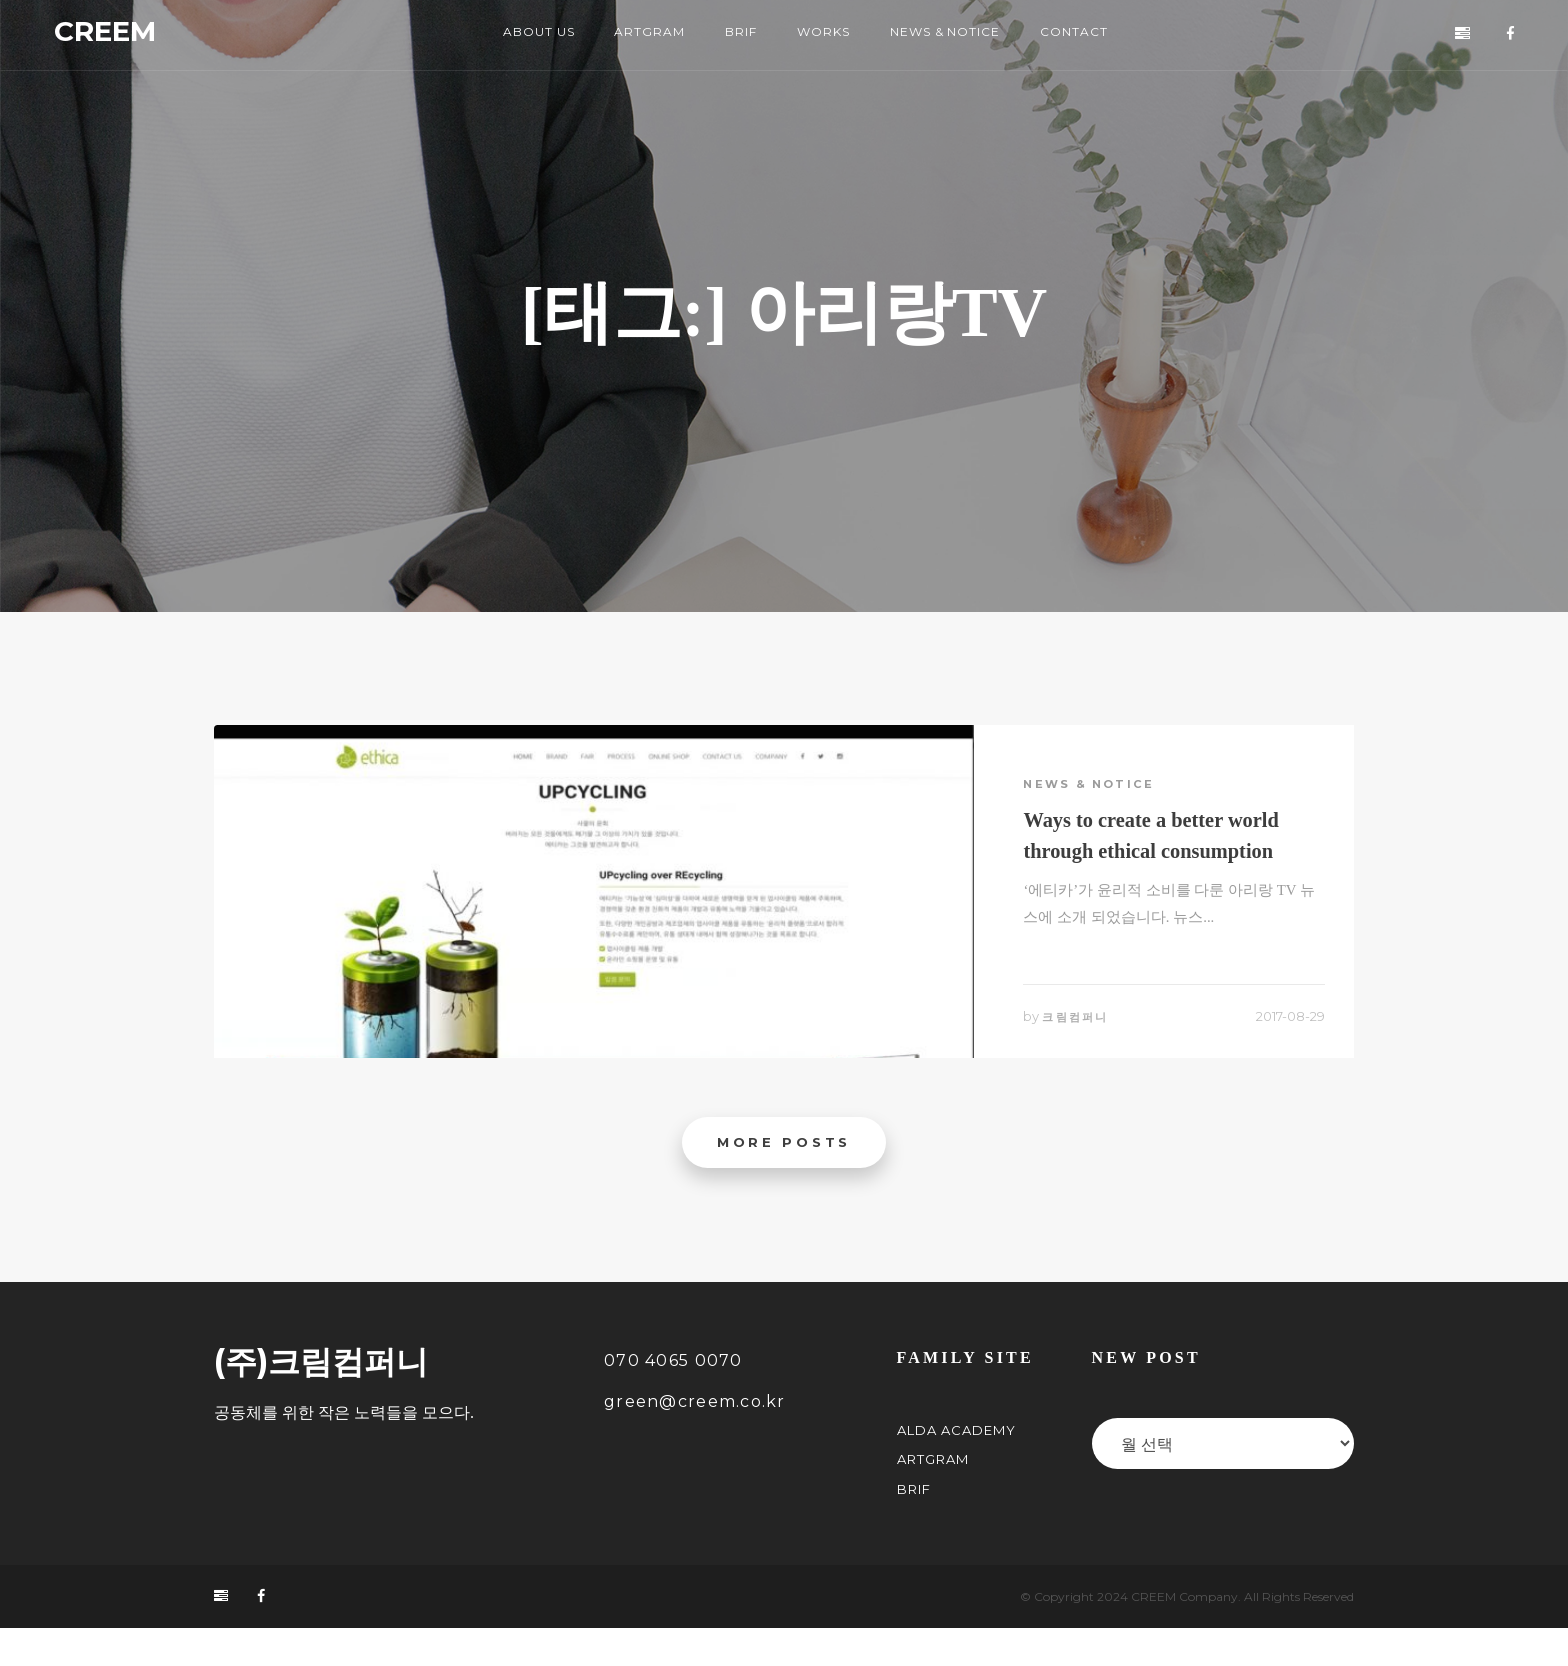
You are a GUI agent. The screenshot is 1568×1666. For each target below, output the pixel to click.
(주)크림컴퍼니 (321, 1399)
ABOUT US (522, 35)
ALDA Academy (956, 1467)
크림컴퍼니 (1084, 1040)
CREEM (131, 35)
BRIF (735, 35)
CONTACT (1095, 35)
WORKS (824, 35)
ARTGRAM (639, 35)
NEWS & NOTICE (955, 35)
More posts (784, 1177)
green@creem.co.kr (695, 1439)
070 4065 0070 (673, 1397)
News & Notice (1095, 788)
